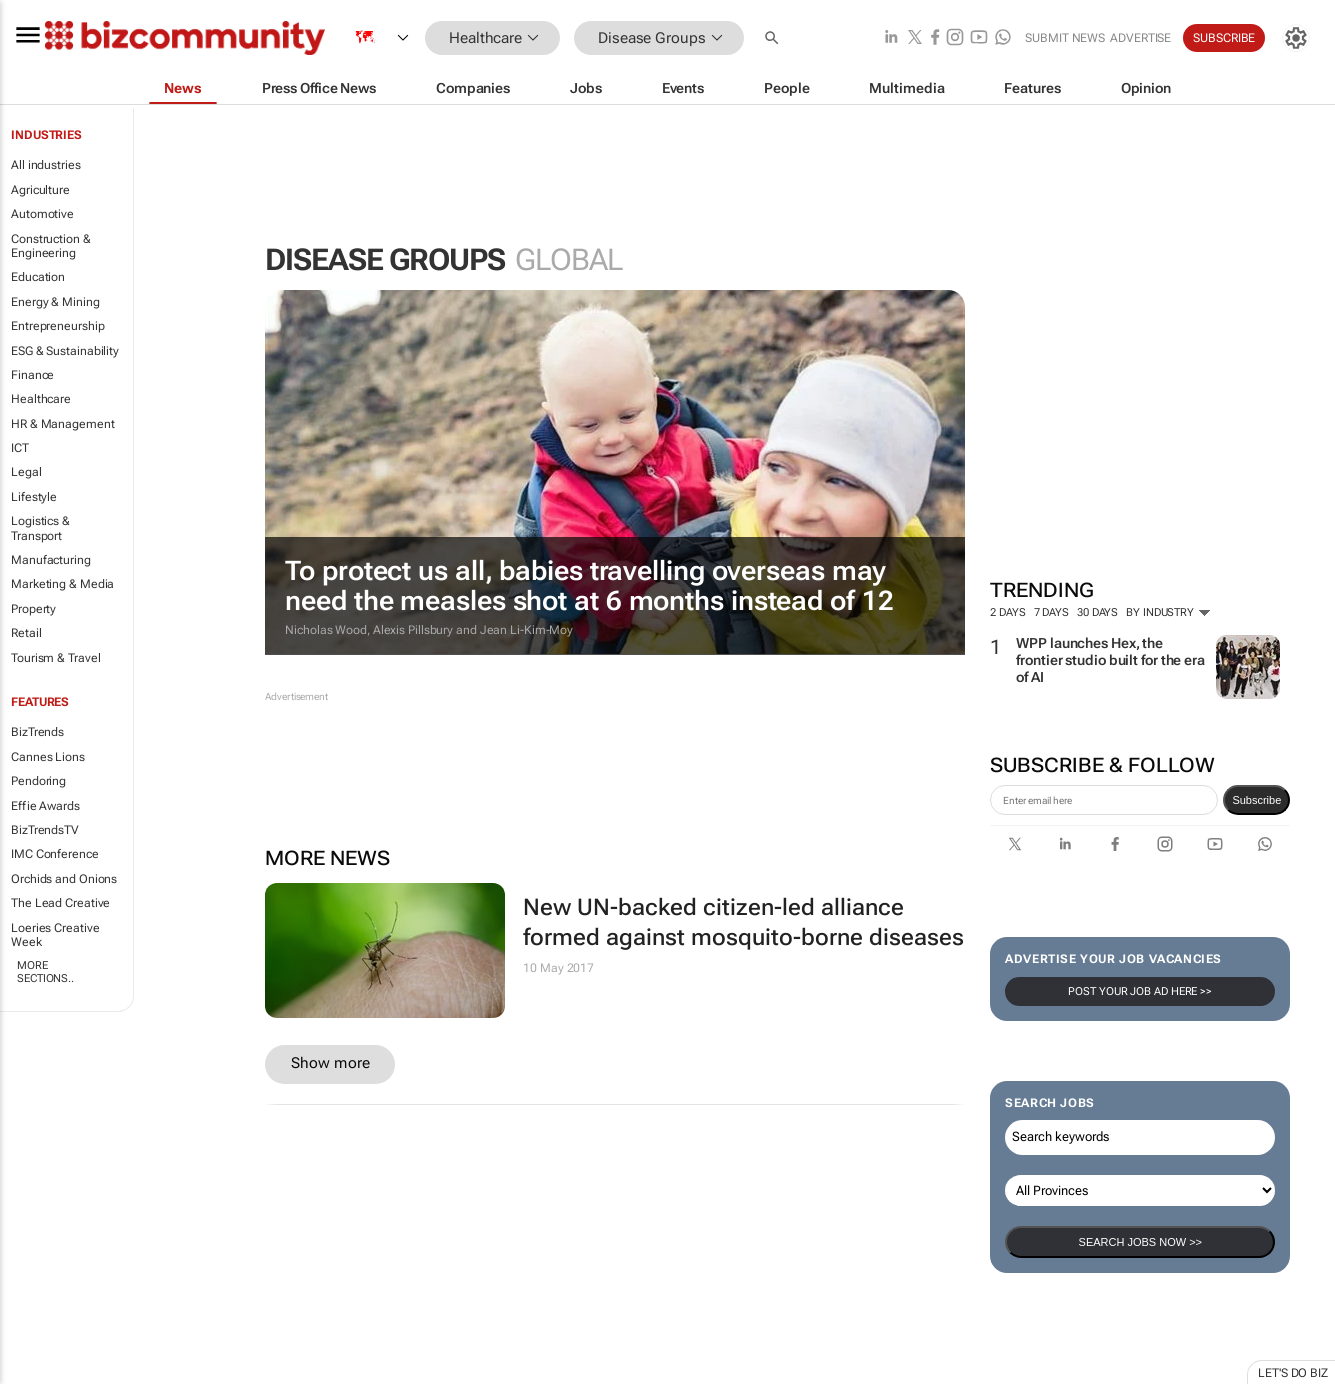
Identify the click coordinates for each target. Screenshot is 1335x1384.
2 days (1007, 612)
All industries (46, 165)
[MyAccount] (1296, 38)
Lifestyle (34, 497)
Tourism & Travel (55, 658)
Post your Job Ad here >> (1140, 991)
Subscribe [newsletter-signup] (1256, 800)
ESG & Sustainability (65, 351)
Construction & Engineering (51, 246)
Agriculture (40, 190)
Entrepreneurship (57, 326)
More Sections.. (45, 972)
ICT (20, 448)
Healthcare (41, 399)
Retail (26, 633)
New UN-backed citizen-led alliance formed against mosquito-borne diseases (743, 922)
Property (33, 609)
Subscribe (1224, 38)
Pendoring (38, 781)
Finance (32, 375)
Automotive (42, 214)
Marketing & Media (62, 584)
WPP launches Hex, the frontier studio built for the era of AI (1110, 660)
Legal (26, 472)
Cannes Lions (48, 757)
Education (38, 277)
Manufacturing (51, 560)
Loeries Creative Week (55, 935)
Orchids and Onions (64, 879)
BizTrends (37, 732)
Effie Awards (45, 806)
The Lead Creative (60, 903)
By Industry (1168, 612)
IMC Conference (55, 854)
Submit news (1065, 38)
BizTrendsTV (45, 830)
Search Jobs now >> (1140, 1242)
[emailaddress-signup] (1104, 800)
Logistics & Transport (40, 528)
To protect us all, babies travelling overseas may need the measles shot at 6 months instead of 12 (589, 586)
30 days (1097, 612)
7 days (1051, 612)
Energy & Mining (55, 302)
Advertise (1140, 38)
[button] (774, 38)
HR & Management (63, 424)
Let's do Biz (1293, 1373)
